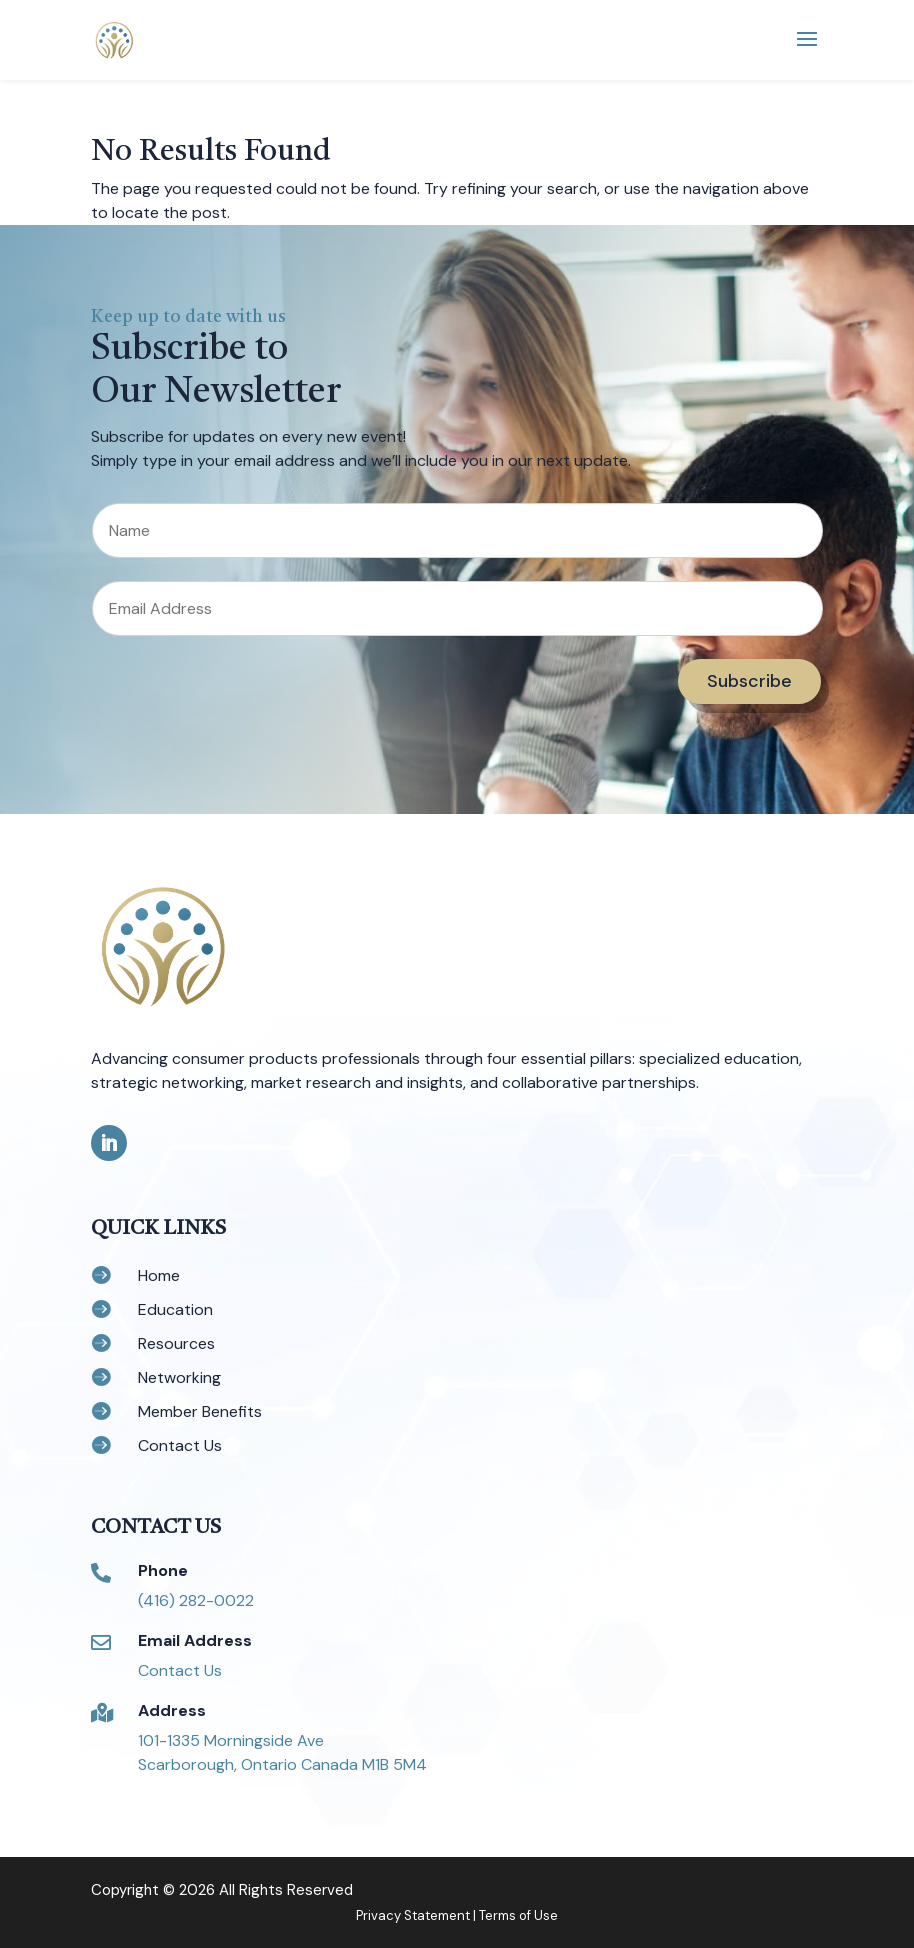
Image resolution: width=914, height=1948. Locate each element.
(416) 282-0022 (196, 1600)
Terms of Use (518, 1915)
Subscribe (749, 681)
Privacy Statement (413, 1915)
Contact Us (180, 1670)
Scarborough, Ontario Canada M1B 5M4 (282, 1764)
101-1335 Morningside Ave (231, 1740)
